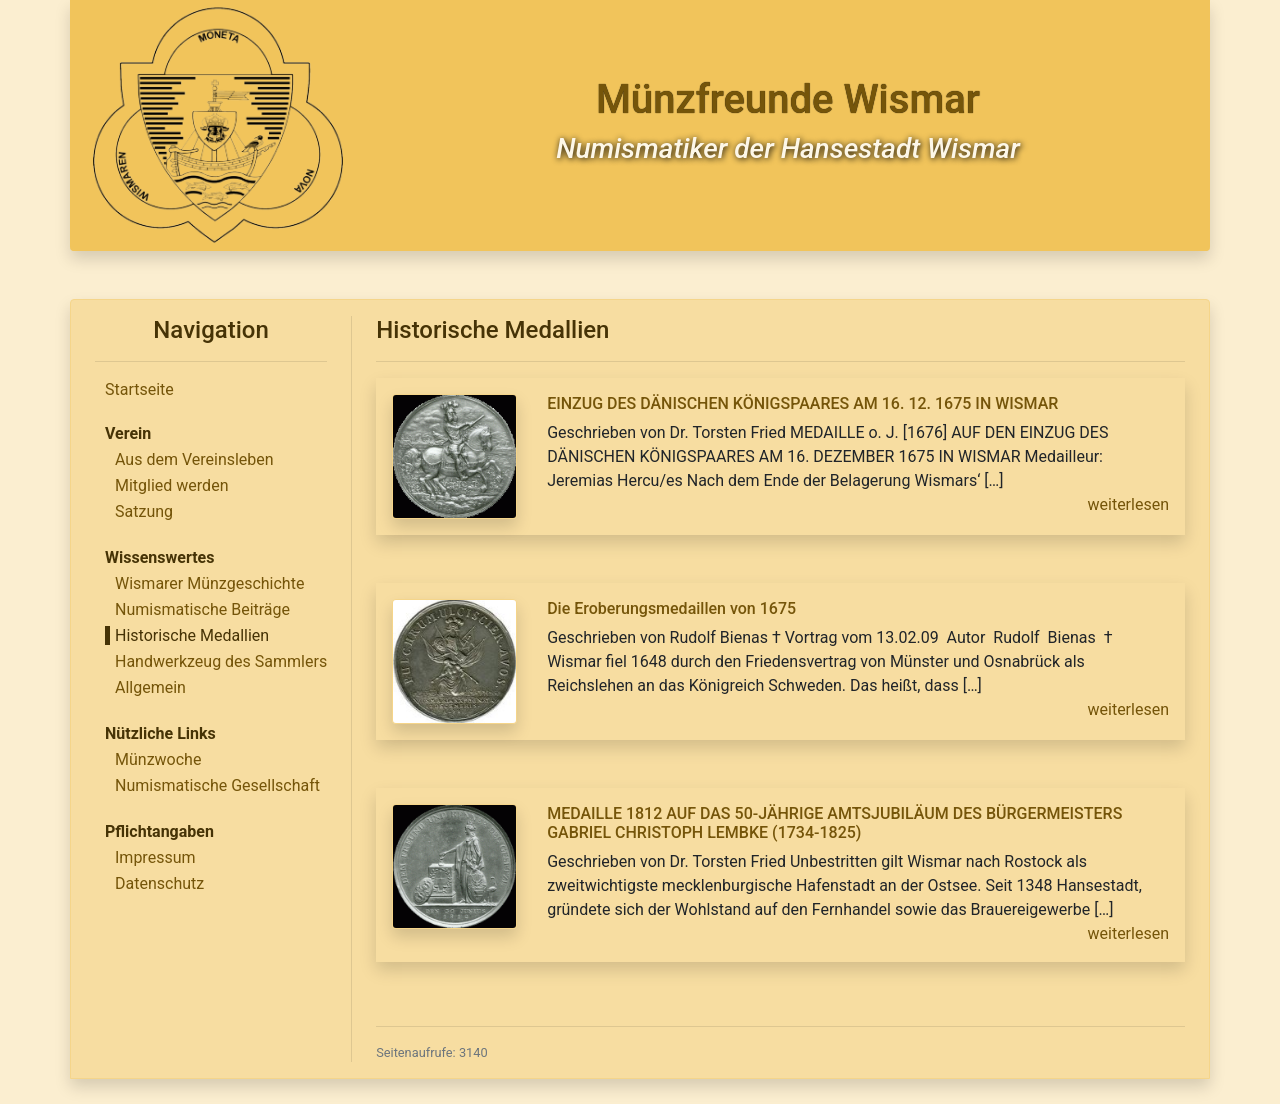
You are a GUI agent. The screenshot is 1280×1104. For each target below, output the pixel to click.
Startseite (139, 389)
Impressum (155, 857)
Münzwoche (158, 759)
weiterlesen (1129, 504)
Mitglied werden (171, 485)
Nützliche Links (160, 733)
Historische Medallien (192, 635)
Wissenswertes (159, 557)
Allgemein (150, 687)
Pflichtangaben (159, 831)
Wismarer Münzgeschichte (209, 583)
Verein (128, 433)
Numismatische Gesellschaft (217, 785)
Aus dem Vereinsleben (194, 459)
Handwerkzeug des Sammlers (221, 661)
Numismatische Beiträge (202, 609)
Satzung (144, 511)
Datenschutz (159, 883)
